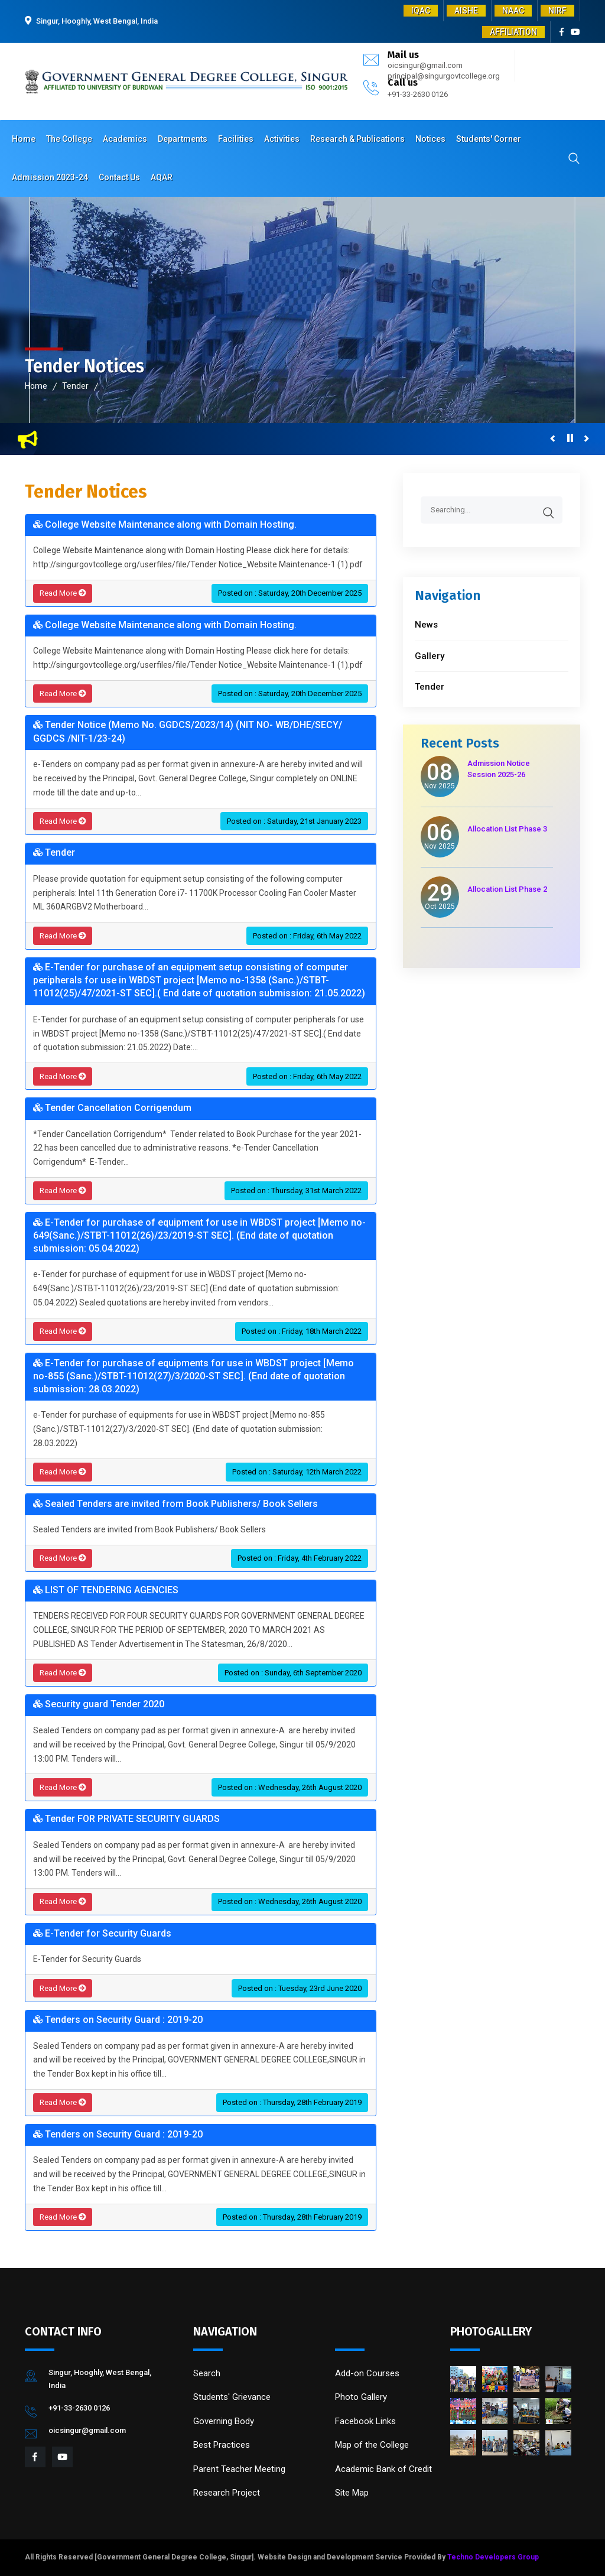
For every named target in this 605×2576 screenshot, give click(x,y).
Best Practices (221, 2444)
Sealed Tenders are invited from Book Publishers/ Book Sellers (175, 1503)
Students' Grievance (232, 2397)
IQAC (420, 10)
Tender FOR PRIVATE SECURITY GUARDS (126, 1818)
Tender (75, 386)
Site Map (352, 2492)
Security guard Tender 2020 (98, 1704)
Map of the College (372, 2444)
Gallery (429, 656)
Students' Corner (488, 139)
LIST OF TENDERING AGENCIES (105, 1590)
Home (23, 139)
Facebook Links (365, 2421)
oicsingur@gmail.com (425, 65)
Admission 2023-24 (50, 177)
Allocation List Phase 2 (507, 889)
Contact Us (119, 177)
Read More (63, 593)
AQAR (162, 177)
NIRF (557, 10)
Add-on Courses (367, 2373)
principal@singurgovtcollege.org (444, 76)
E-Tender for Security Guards (102, 1933)
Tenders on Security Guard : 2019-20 (118, 2019)
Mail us (403, 54)
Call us (403, 82)
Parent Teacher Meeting (239, 2469)
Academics (125, 139)
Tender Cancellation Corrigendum (112, 1107)
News (426, 624)
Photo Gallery (361, 2397)
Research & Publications (357, 139)
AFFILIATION (513, 32)
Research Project (226, 2492)
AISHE (466, 10)
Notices (430, 139)
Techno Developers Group (493, 2557)
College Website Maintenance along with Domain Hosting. (165, 524)
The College (69, 139)
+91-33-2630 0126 (418, 94)
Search (206, 2373)
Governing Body (223, 2421)
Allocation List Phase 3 (507, 828)
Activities (282, 139)
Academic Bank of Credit (383, 2469)
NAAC (513, 10)
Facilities (235, 139)
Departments (182, 139)
